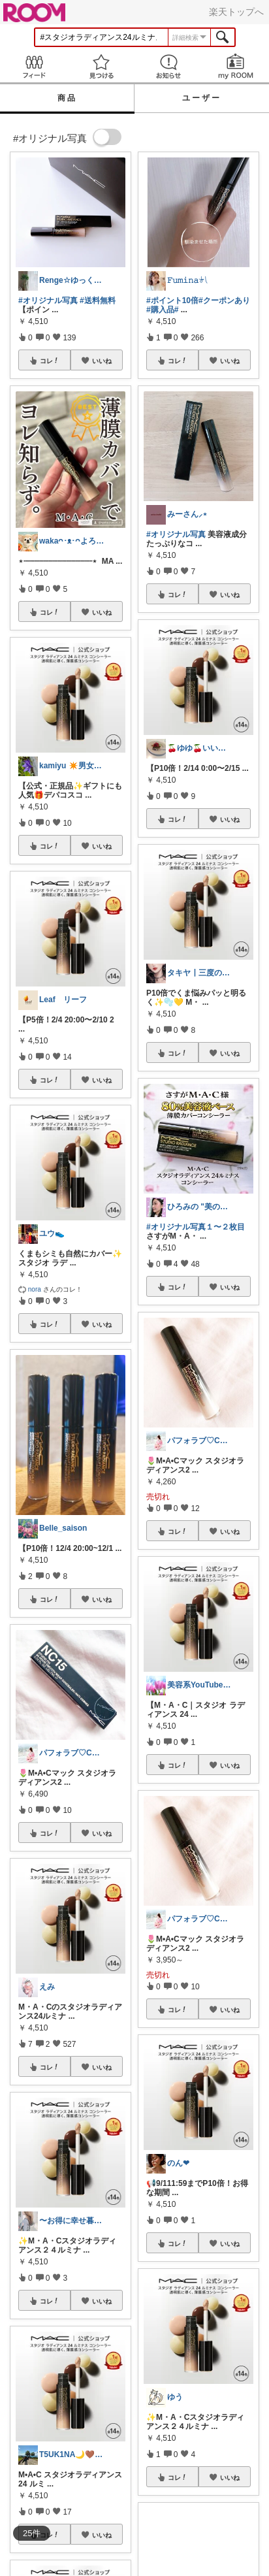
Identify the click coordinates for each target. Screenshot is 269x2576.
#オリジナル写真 (48, 300)
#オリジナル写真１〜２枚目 (195, 1226)
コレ (49, 360)
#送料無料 (98, 300)
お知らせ (168, 66)
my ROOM (235, 66)
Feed (33, 66)
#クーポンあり (224, 300)
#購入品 (160, 309)
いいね (102, 360)
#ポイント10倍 (172, 300)
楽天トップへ (236, 12)
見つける (100, 66)
